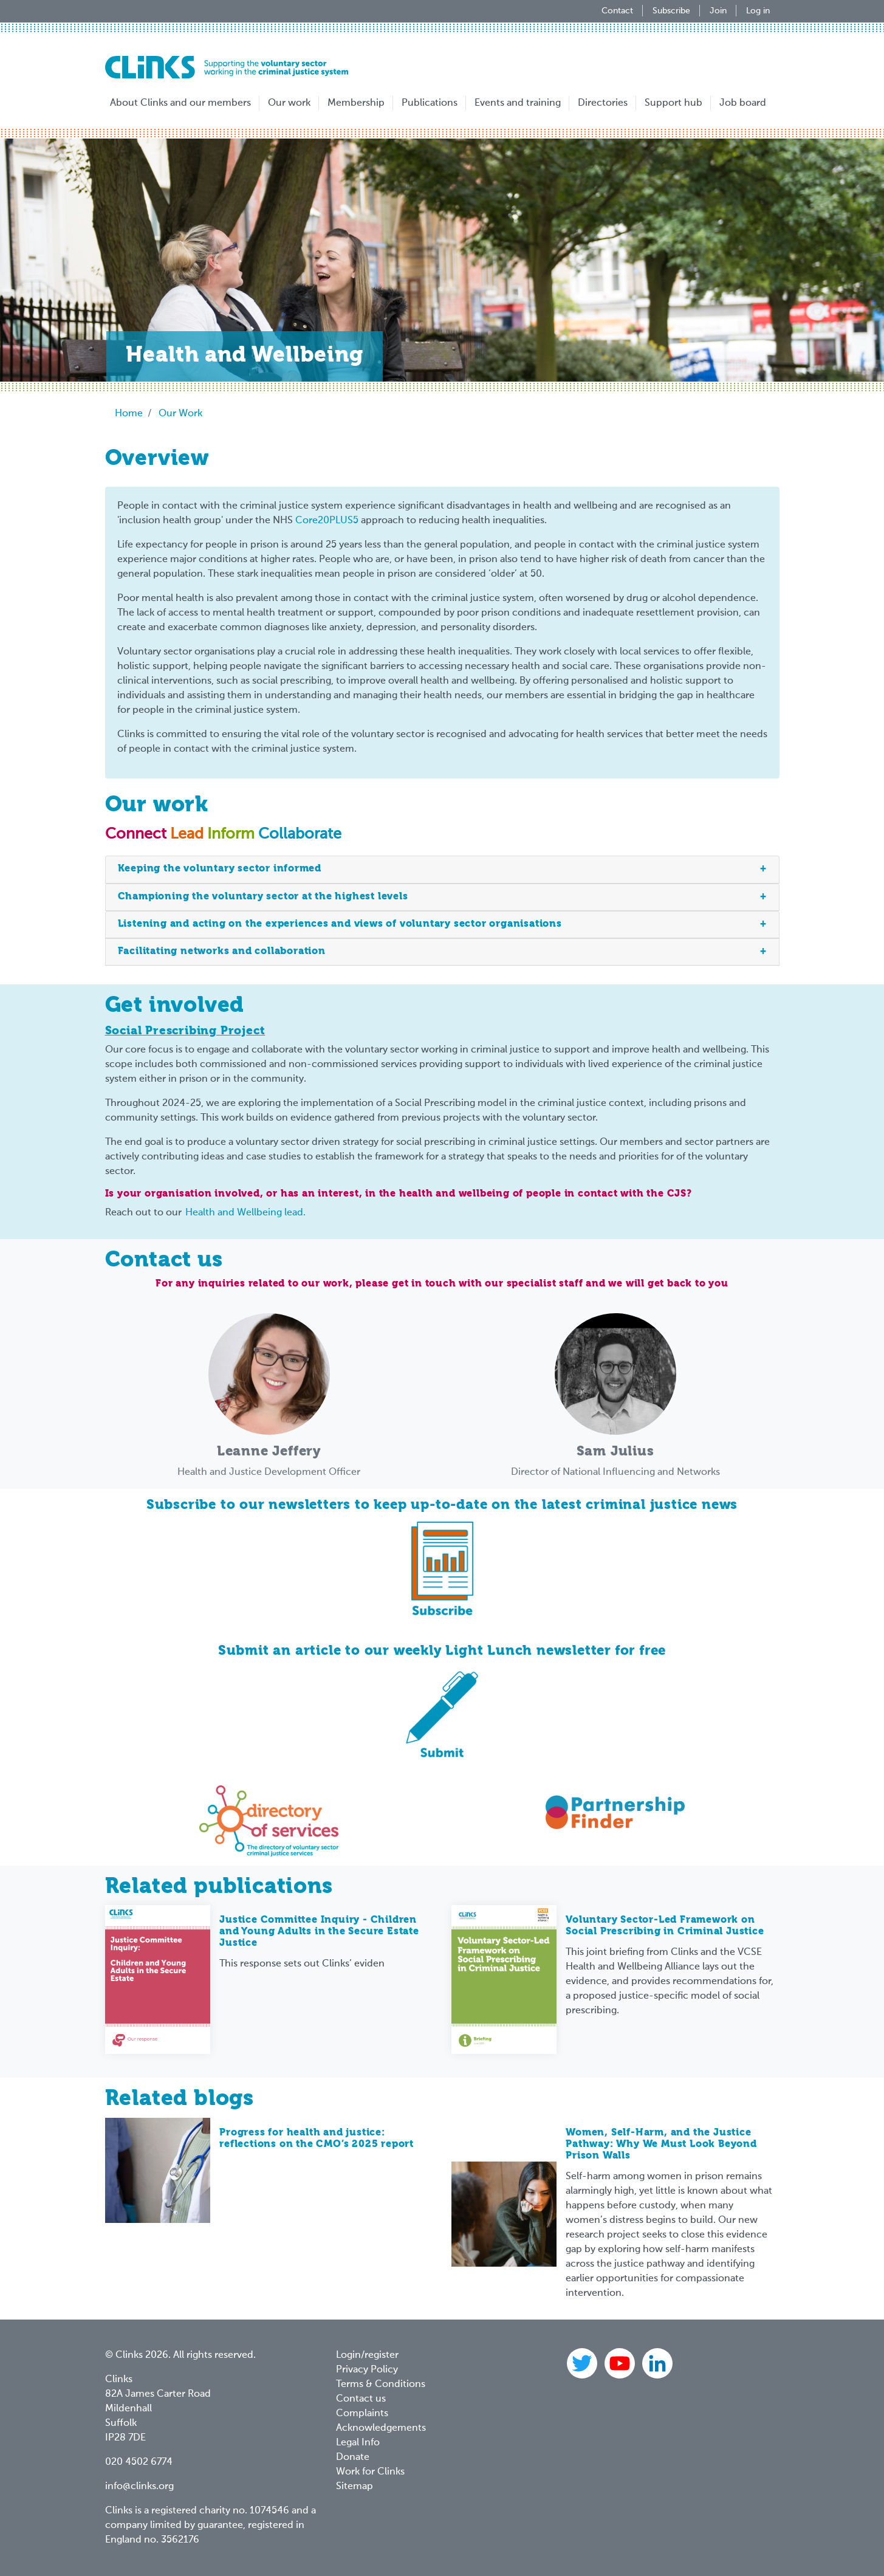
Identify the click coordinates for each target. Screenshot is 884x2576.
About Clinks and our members (180, 103)
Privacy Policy (367, 2370)
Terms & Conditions (380, 2384)
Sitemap (354, 2487)
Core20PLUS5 (326, 521)
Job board (742, 103)
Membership (356, 103)
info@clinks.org (139, 2487)
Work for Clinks (370, 2472)
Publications (429, 103)
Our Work (180, 414)
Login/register (367, 2355)
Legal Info (358, 2443)
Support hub (673, 103)
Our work (289, 103)
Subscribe (671, 11)
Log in (758, 11)
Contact (617, 11)
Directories (603, 103)
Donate (352, 2457)
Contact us (361, 2399)
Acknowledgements (381, 2428)
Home (129, 414)
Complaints (362, 2414)
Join (718, 11)
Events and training (518, 103)
